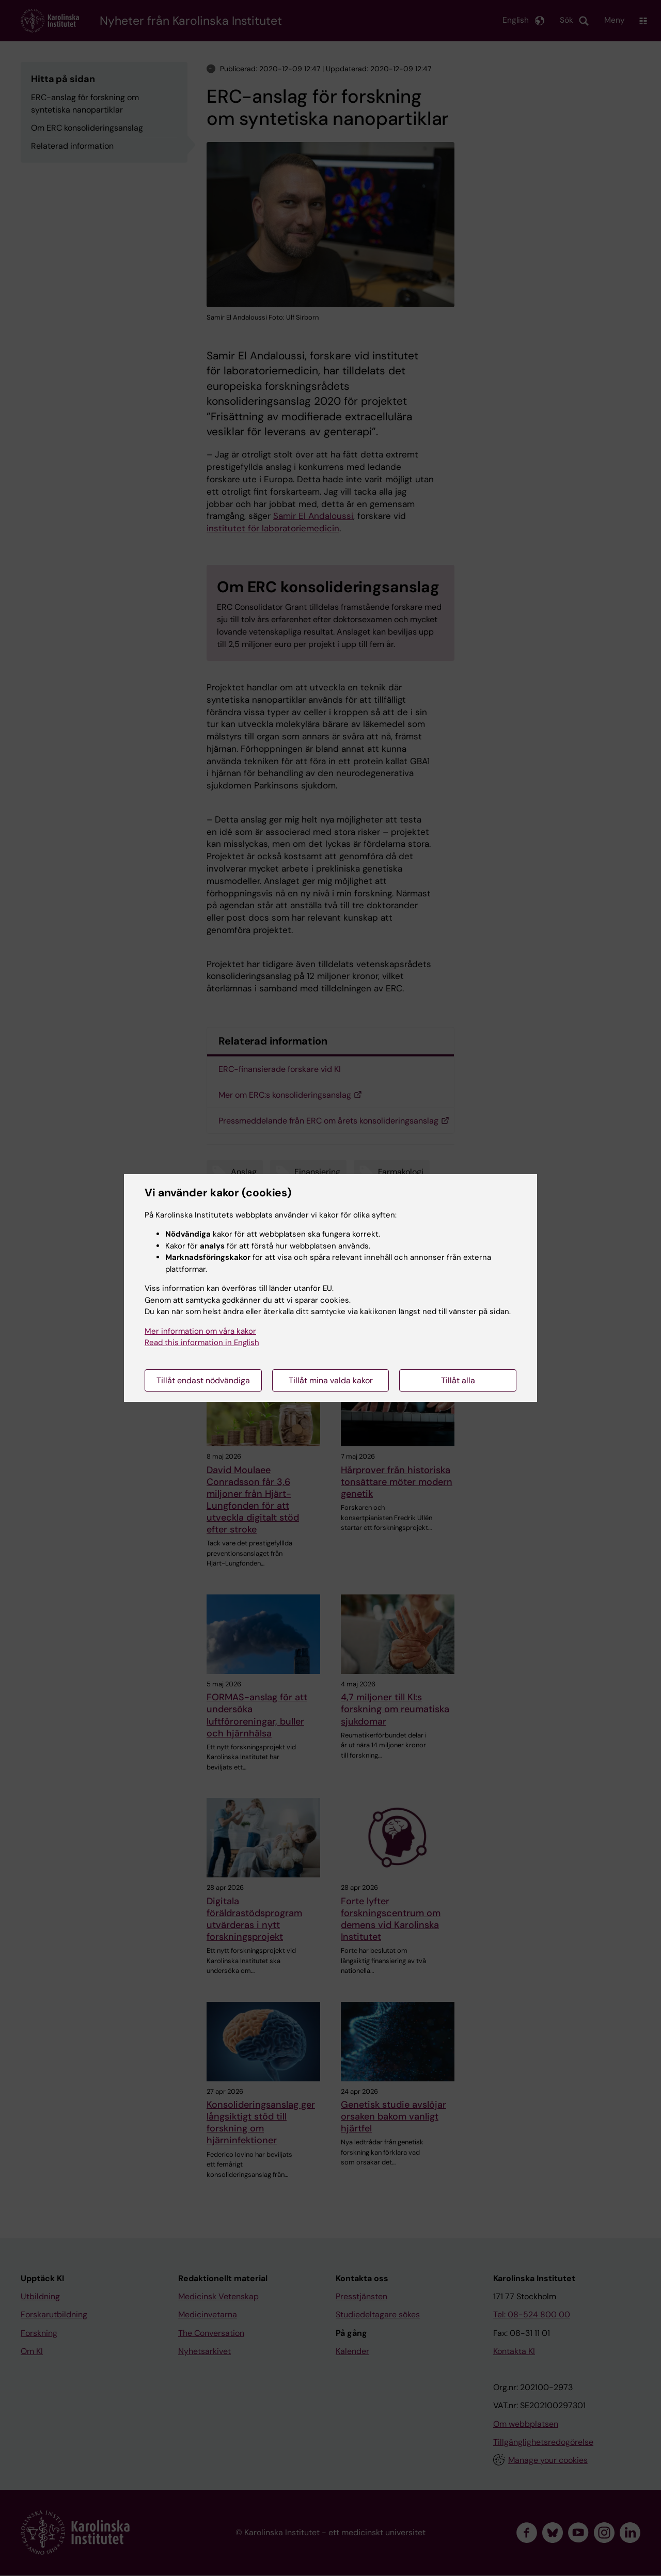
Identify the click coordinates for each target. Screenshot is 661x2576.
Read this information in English (202, 1342)
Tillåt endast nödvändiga (203, 1380)
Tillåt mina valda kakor (331, 1380)
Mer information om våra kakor (200, 1331)
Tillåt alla (458, 1380)
